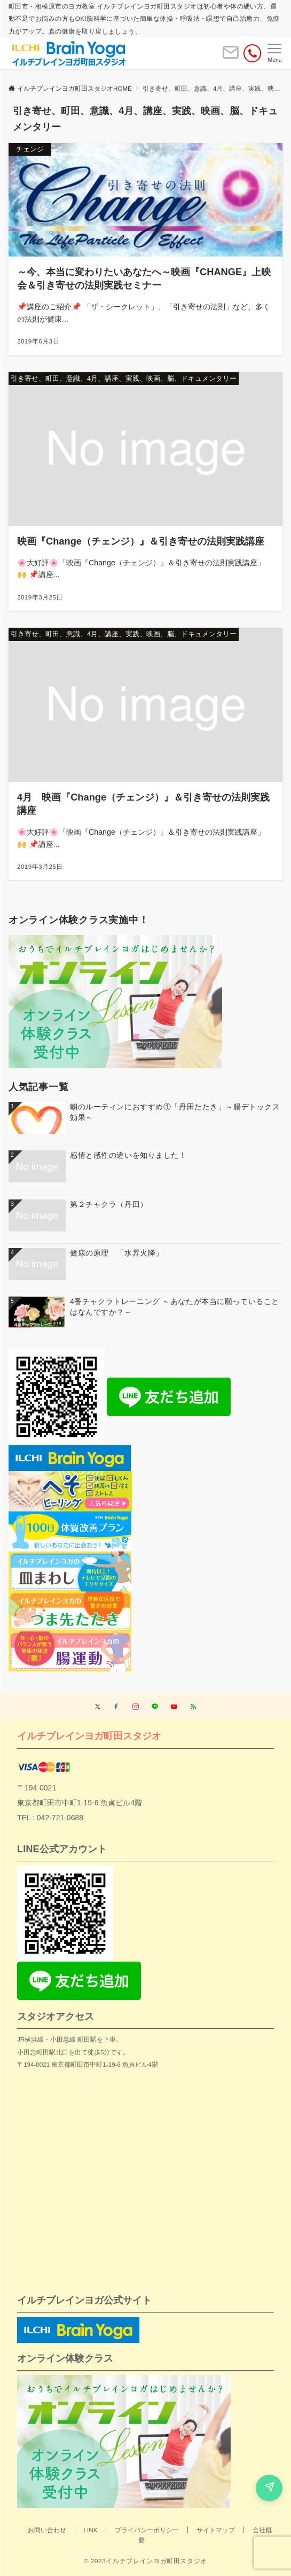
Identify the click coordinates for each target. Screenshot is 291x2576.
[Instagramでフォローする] (135, 1706)
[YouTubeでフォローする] (174, 1706)
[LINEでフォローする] (155, 1706)
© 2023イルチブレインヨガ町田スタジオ (145, 2560)
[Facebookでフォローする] (116, 1706)
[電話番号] (252, 53)
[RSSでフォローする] (193, 1706)
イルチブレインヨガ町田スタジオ (89, 1735)
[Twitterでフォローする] (97, 1706)
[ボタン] (230, 56)
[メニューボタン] (274, 53)
